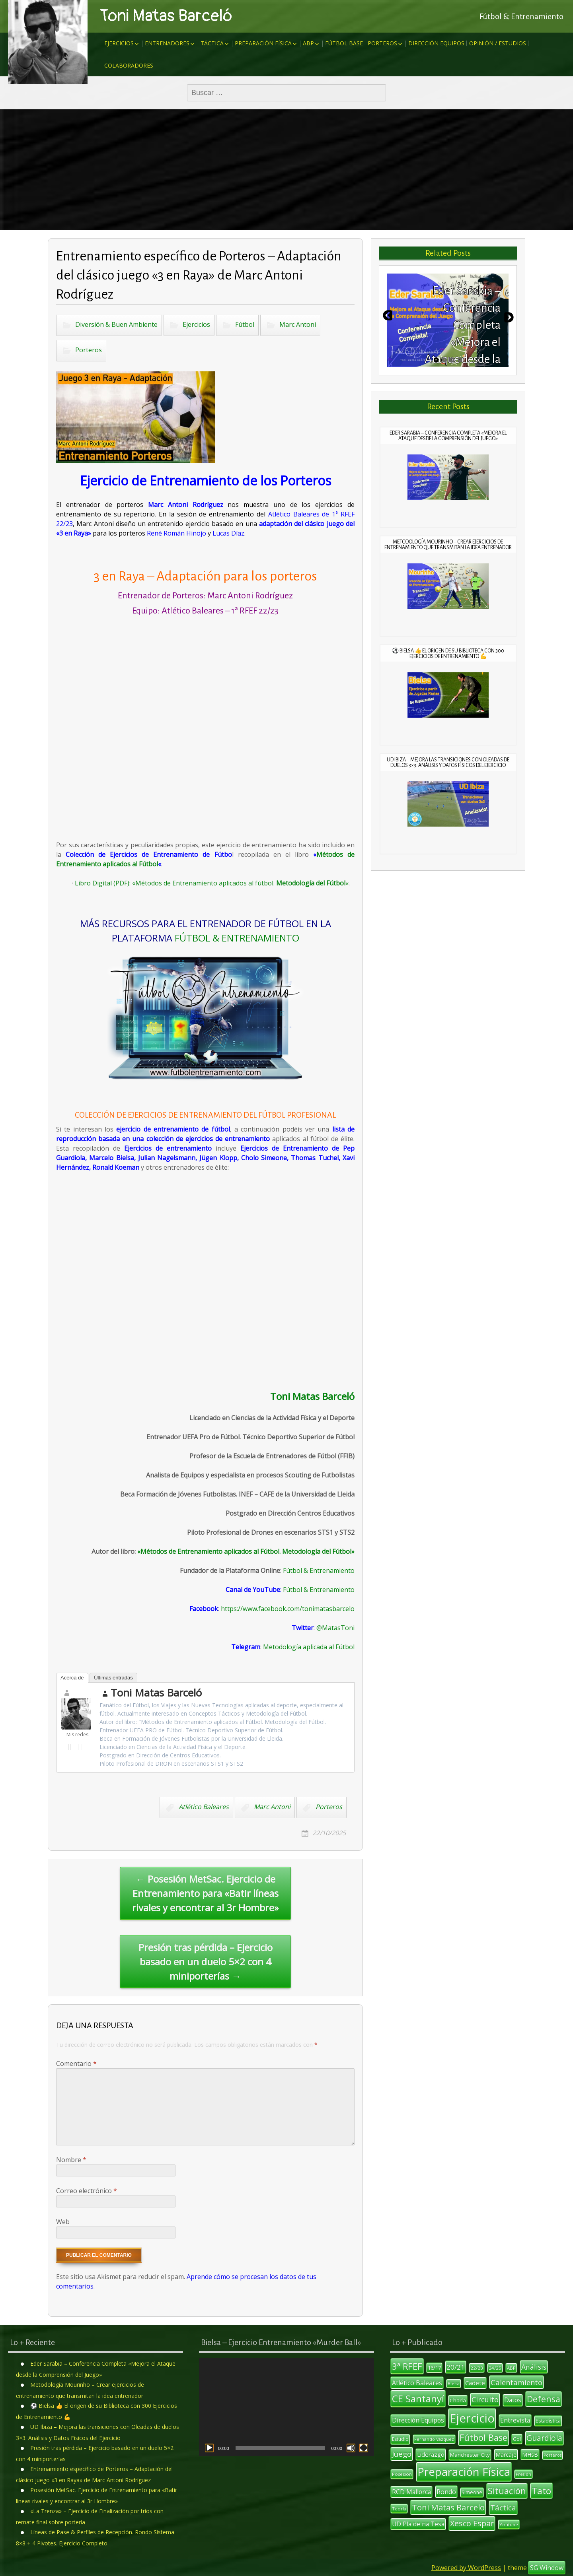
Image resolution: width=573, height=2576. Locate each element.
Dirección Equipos (436, 43)
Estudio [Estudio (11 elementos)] (400, 2439)
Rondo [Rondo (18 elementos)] (446, 2491)
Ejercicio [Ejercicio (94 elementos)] (472, 2418)
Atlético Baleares (204, 1806)
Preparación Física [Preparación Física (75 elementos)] (463, 2471)
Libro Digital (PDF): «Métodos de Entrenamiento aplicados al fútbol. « (212, 883)
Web (63, 2221)
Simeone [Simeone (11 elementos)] (472, 2492)
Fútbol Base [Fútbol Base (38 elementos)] (483, 2437)
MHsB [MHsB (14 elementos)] (530, 2454)
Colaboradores (128, 65)
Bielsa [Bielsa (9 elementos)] (454, 2383)
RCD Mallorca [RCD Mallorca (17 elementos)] (411, 2491)
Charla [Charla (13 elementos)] (458, 2400)
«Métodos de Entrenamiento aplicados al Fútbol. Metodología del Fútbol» (246, 1551)
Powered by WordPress (466, 2567)
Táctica (212, 43)
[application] (286, 2407)
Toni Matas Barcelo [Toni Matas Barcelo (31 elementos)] (448, 2507)
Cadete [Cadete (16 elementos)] (475, 2383)
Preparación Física (263, 43)
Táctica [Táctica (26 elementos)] (503, 2507)
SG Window (546, 2567)
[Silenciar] (351, 2448)
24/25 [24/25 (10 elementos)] (495, 2368)
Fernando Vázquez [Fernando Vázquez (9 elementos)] (434, 2439)
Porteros (382, 43)
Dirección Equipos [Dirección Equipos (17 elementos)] (418, 2420)
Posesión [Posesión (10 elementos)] (402, 2474)
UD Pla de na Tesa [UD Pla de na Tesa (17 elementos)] (418, 2524)
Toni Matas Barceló (165, 16)
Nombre (71, 2159)
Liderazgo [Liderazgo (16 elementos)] (430, 2454)
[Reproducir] (209, 2448)
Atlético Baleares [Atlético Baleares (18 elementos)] (417, 2382)
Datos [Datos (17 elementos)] (512, 2399)
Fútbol (244, 324)
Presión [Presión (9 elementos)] (523, 2474)
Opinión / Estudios (497, 43)
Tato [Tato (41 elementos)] (541, 2491)
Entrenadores (167, 43)
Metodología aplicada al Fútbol (309, 1646)
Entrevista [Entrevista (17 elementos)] (515, 2420)
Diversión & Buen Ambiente (116, 324)
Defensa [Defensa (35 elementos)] (543, 2399)
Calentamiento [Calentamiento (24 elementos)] (516, 2382)
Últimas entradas (113, 1678)
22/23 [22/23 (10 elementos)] (476, 2368)
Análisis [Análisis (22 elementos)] (533, 2367)
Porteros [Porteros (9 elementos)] (552, 2455)
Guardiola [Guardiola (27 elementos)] (544, 2437)
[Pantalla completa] (364, 2448)
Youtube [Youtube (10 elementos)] (508, 2524)
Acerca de (72, 1678)
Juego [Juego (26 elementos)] (401, 2454)
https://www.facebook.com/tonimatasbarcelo (288, 1608)
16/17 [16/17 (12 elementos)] (434, 2367)
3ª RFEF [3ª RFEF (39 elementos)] (407, 2366)
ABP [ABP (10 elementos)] (511, 2368)
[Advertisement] (286, 169)
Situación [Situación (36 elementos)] (507, 2490)
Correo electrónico (86, 2190)
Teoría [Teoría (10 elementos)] (399, 2509)
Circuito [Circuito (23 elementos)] (485, 2399)
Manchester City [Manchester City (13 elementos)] (470, 2454)
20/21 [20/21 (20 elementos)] (455, 2367)
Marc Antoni (297, 324)
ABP (308, 43)
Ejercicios (119, 43)
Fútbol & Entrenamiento (319, 1570)
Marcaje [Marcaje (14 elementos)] (505, 2454)
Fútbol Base (344, 43)
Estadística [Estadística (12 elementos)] (548, 2420)
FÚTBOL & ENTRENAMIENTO (237, 937)
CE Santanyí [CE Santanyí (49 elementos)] (418, 2398)
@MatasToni (335, 1627)
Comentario (76, 2063)
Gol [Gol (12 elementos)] (517, 2438)
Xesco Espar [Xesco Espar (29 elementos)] (472, 2523)
